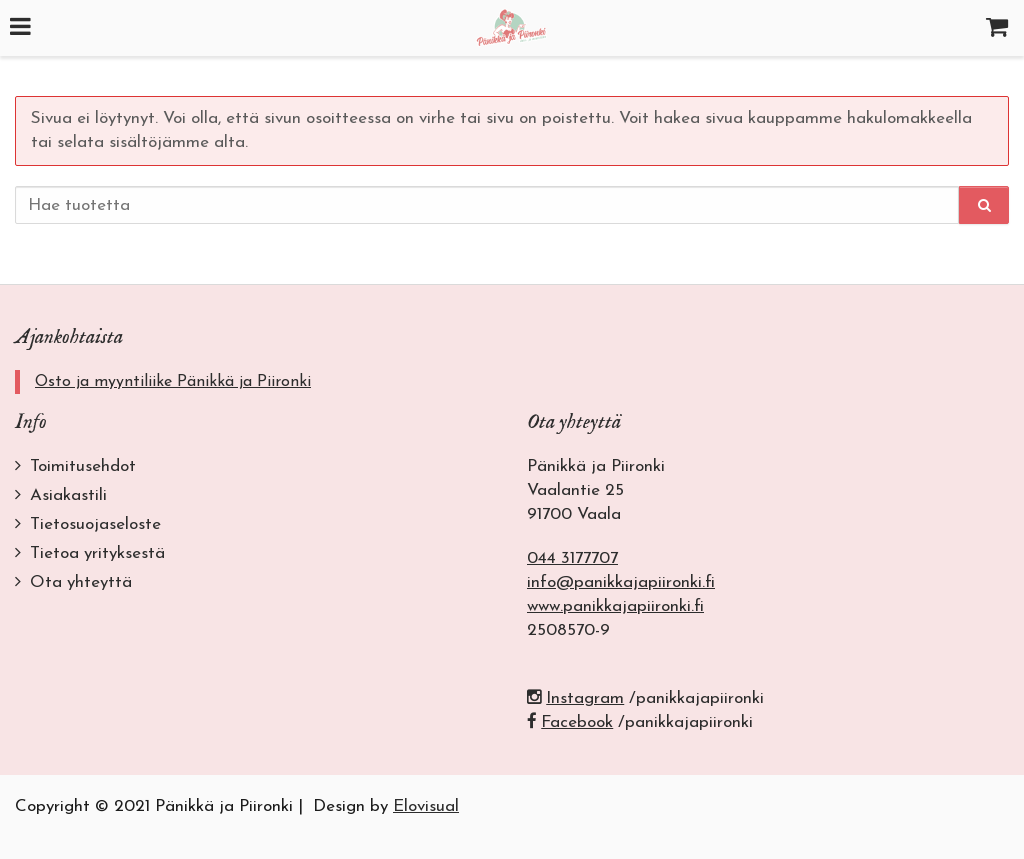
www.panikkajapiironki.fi (615, 606)
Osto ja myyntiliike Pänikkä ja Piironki (173, 382)
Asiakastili (68, 495)
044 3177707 (572, 558)
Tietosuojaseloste (95, 524)
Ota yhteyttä (81, 582)
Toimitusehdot (83, 466)
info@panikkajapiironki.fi (621, 582)
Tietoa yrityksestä (97, 553)
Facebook (570, 722)
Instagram (575, 698)
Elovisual (426, 806)
